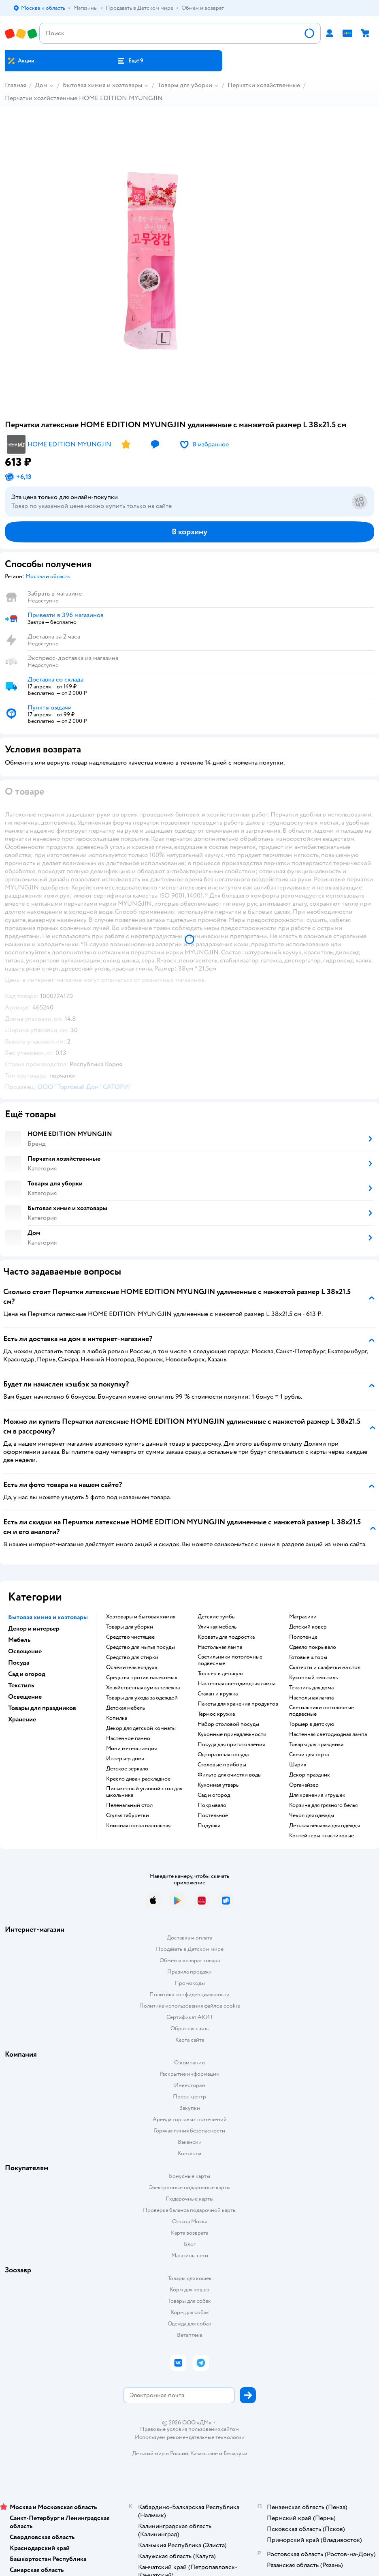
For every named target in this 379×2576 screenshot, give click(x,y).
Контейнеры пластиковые (321, 1835)
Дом (41, 85)
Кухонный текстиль (313, 1677)
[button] (130, 60)
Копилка (116, 1718)
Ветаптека (189, 2335)
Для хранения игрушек (317, 1795)
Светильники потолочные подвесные (230, 1660)
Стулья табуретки (127, 1815)
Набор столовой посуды (228, 1724)
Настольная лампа (220, 1647)
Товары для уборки (185, 85)
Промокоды (190, 1983)
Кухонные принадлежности (232, 1734)
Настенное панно (128, 1738)
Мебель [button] (19, 1640)
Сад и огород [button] (26, 1674)
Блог (190, 2244)
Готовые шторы (308, 1657)
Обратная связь (189, 2028)
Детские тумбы (217, 1617)
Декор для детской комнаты (141, 1728)
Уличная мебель (217, 1627)
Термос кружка (216, 1714)
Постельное (213, 1815)
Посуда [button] (18, 1663)
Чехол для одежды (311, 1815)
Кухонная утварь (218, 1785)
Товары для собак (189, 2300)
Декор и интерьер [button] (34, 1628)
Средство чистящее (130, 1637)
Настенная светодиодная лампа (236, 1683)
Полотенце (303, 1637)
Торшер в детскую (220, 1673)
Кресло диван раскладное (138, 1779)
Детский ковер (308, 1627)
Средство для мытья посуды (140, 1647)
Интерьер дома (125, 1758)
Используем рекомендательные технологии (190, 2437)
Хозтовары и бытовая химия (140, 1617)
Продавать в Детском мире (190, 1949)
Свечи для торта (309, 1754)
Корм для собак (189, 2312)
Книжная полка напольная (138, 1825)
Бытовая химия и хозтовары (102, 85)
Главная (15, 85)
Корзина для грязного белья (323, 1805)
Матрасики (303, 1617)
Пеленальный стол (129, 1805)
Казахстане (204, 2453)
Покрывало (212, 1805)
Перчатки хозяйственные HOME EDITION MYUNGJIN (84, 98)
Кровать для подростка (226, 1637)
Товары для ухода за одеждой (142, 1698)
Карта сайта (189, 2039)
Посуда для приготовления (231, 1744)
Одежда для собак (189, 2323)
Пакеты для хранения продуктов (238, 1704)
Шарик (298, 1765)
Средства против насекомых (141, 1677)
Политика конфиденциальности (189, 1994)
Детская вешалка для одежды (324, 1825)
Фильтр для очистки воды (230, 1775)
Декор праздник (309, 1775)
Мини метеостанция (131, 1748)
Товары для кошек (190, 2278)
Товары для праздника (316, 1744)
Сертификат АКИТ (189, 2017)
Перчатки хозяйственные (264, 85)
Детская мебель (125, 1708)
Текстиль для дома (311, 1687)
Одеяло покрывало (312, 1647)
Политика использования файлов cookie (189, 2005)
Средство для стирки (132, 1657)
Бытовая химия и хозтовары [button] (48, 1617)
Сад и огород (214, 1795)
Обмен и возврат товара (190, 1960)
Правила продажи (189, 1971)
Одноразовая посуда (223, 1754)
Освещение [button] (25, 1651)
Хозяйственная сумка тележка (143, 1687)
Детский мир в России (160, 2453)
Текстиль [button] (21, 1685)
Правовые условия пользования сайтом (189, 2429)
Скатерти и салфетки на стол (324, 1667)
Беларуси (235, 2453)
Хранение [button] (22, 1719)
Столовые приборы (222, 1765)
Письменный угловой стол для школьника (144, 1791)
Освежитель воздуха (131, 1667)
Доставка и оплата (189, 1937)
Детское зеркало (127, 1769)
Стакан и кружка (218, 1694)
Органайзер (304, 1785)
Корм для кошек (189, 2289)
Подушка (209, 1825)
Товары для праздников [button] (42, 1708)
